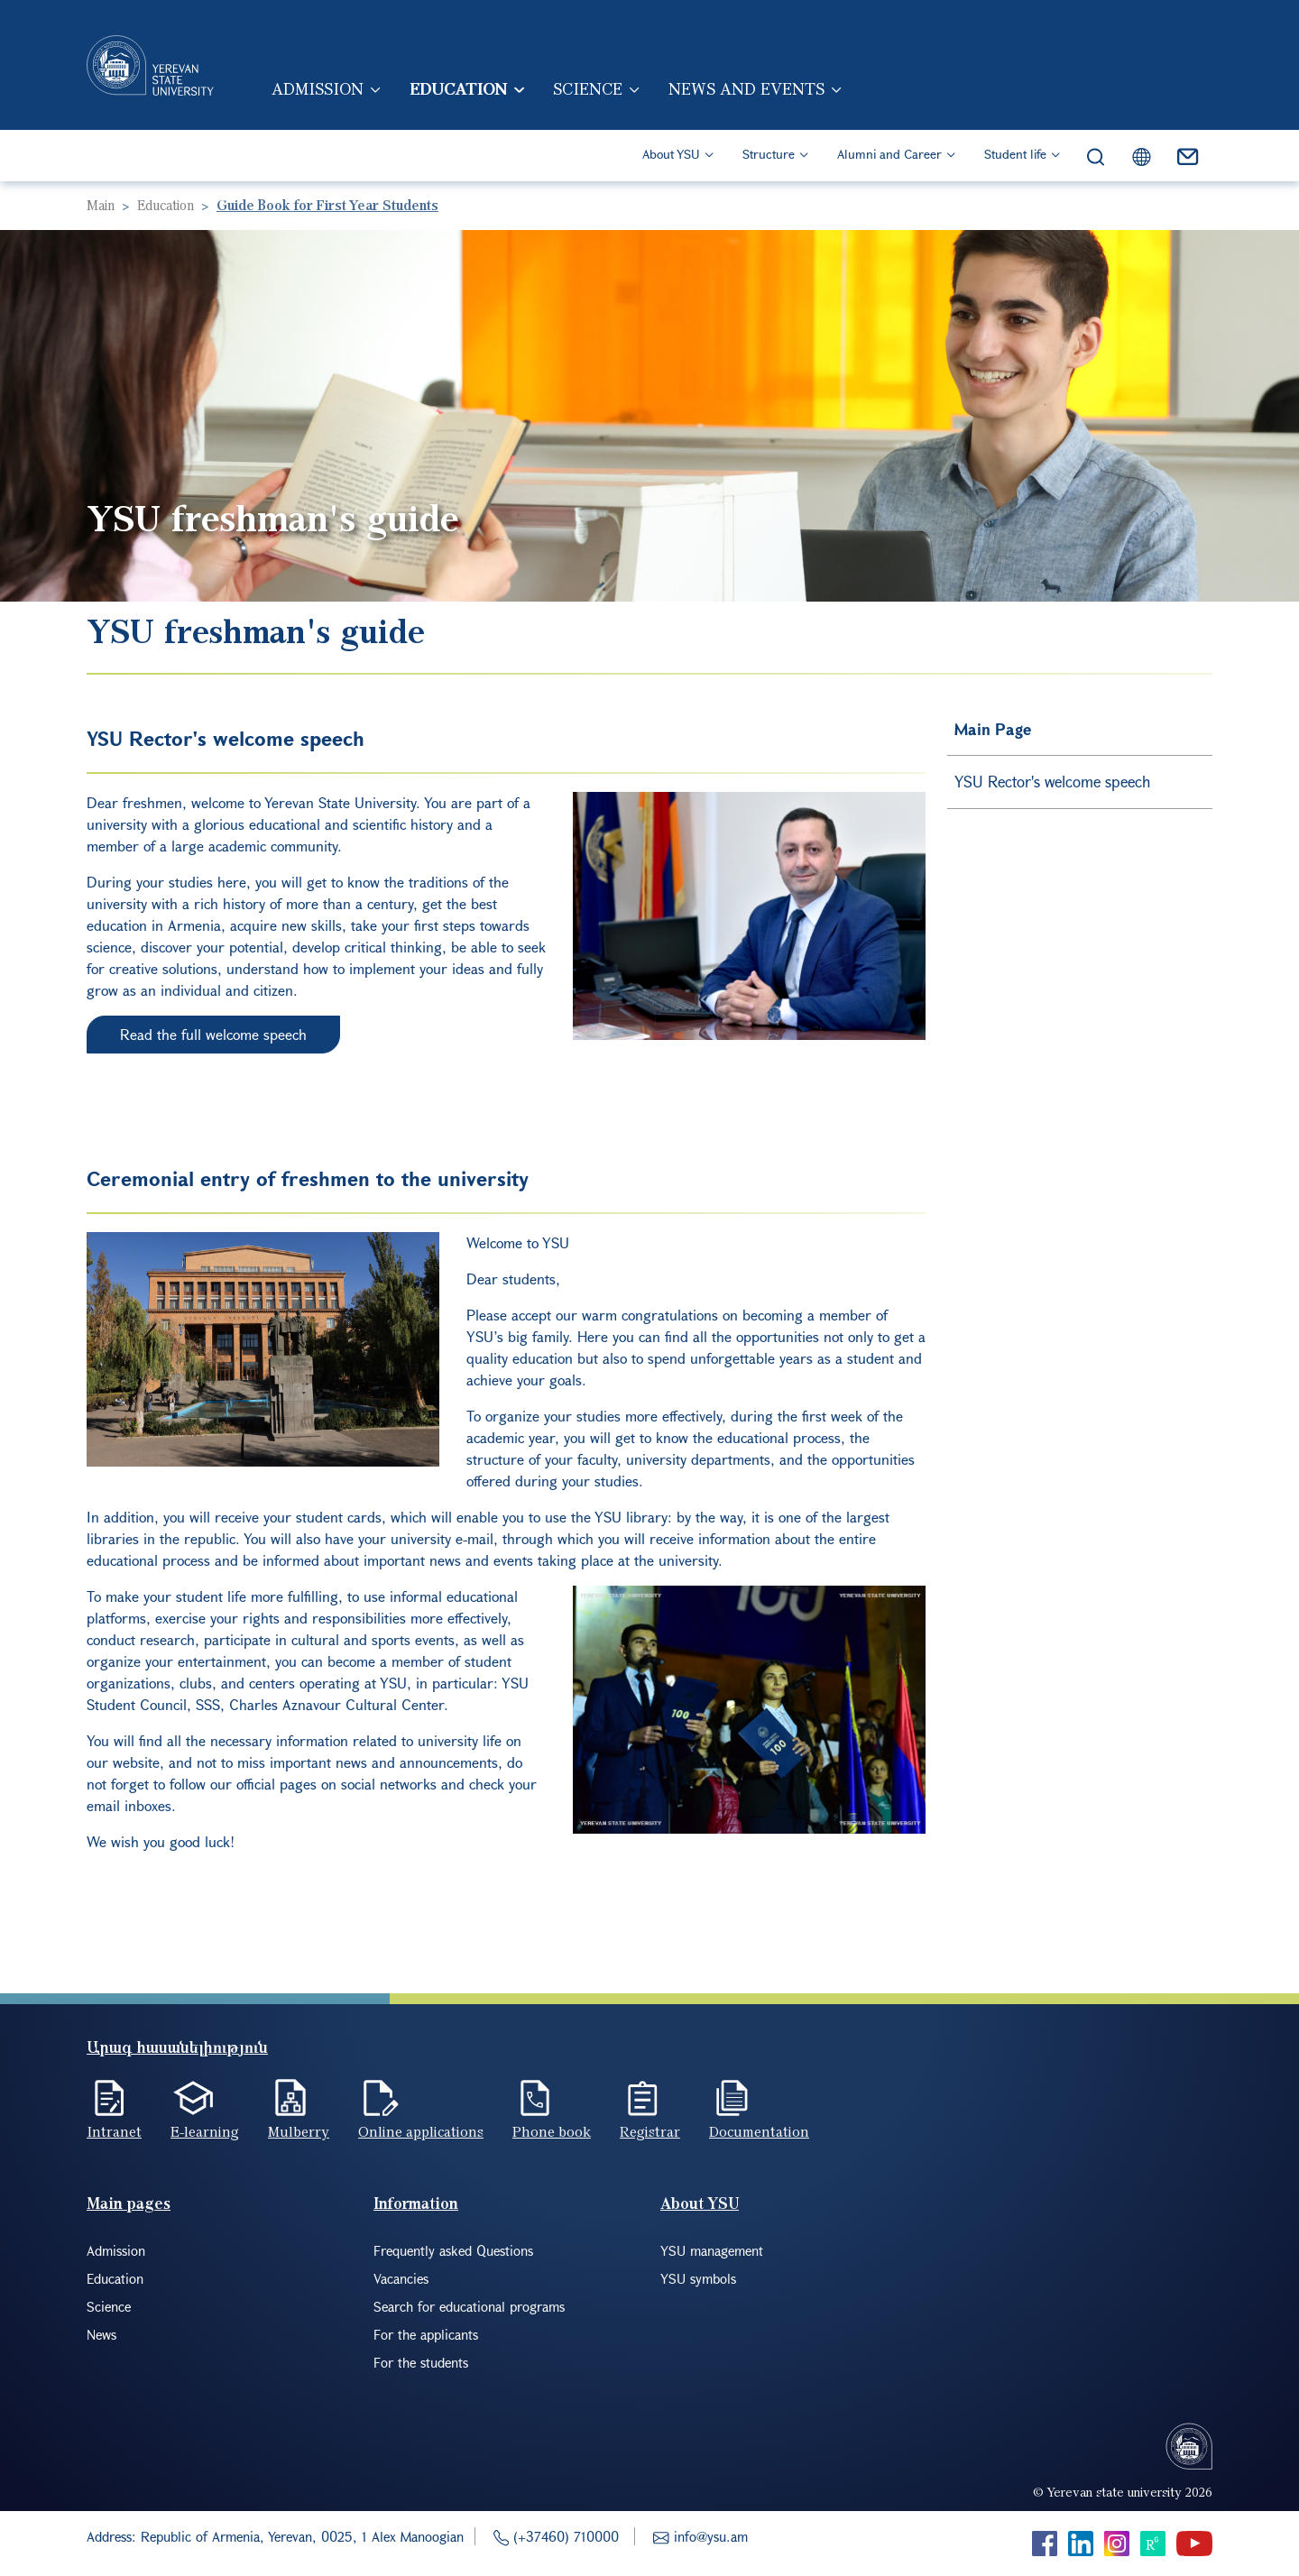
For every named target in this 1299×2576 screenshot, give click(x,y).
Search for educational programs (469, 2306)
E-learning (204, 2131)
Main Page (992, 729)
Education (458, 88)
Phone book (551, 2131)
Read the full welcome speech (213, 1034)
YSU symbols (698, 2278)
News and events (746, 88)
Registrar (650, 2131)
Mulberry (298, 2131)
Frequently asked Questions (453, 2250)
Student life (1015, 153)
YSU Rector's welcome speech (1052, 781)
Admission (318, 88)
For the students (420, 2362)
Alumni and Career (889, 153)
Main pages (128, 2203)
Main (101, 205)
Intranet (114, 2131)
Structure (768, 153)
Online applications (421, 2131)
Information (415, 2203)
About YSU (671, 153)
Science (587, 88)
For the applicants (425, 2334)
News (101, 2334)
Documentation (759, 2131)
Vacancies (400, 2278)
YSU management (711, 2250)
